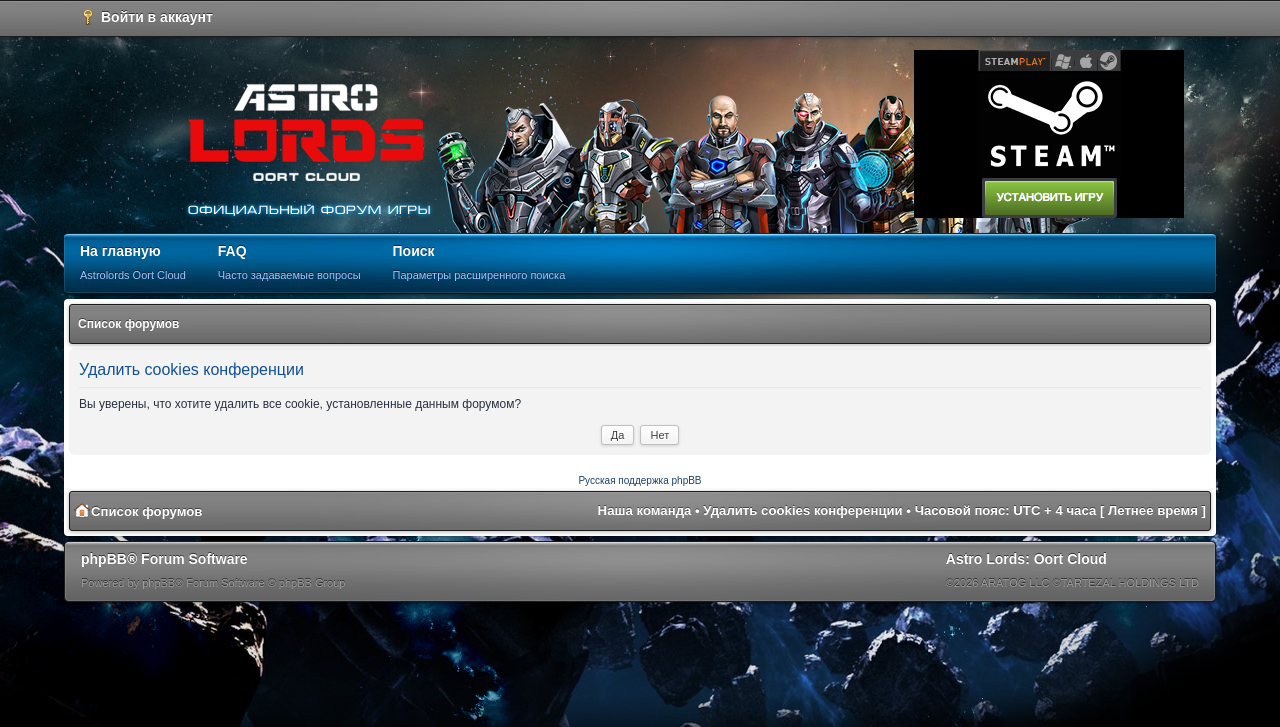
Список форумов (128, 324)
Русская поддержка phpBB (639, 480)
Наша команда (645, 510)
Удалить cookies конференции (802, 510)
